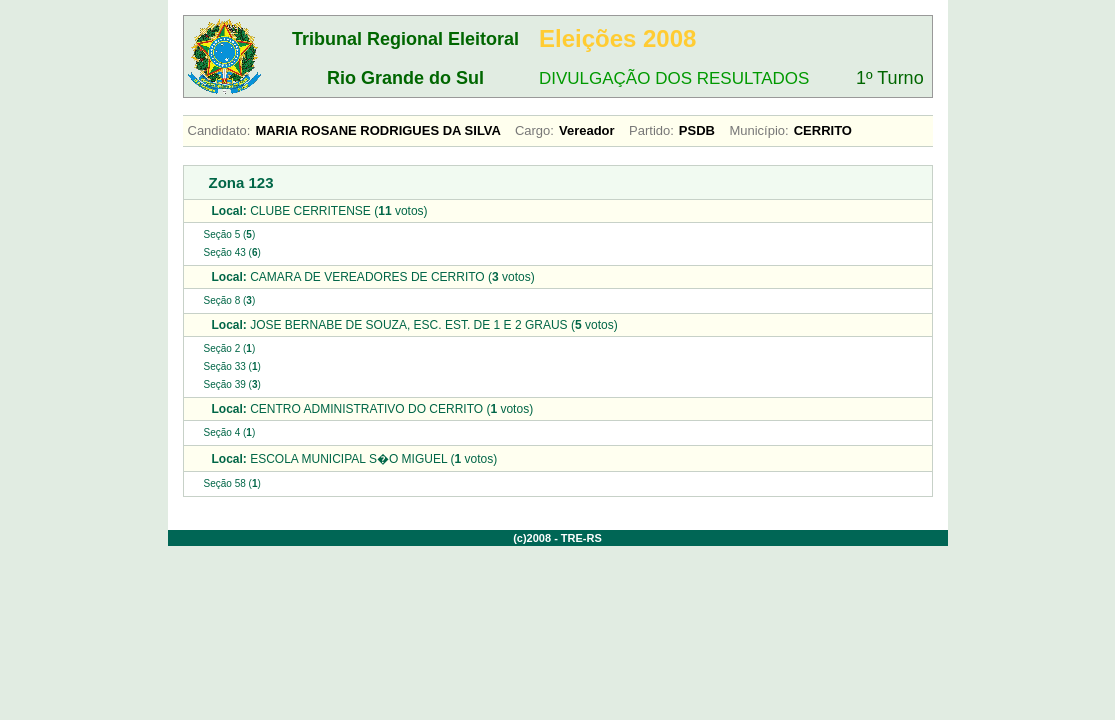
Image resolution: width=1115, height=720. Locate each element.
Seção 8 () (230, 300)
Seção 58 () (232, 483)
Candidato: (219, 130)
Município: (758, 130)
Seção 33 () (232, 366)
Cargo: (534, 130)
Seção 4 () (230, 432)
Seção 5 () (230, 234)
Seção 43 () (232, 252)
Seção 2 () (230, 348)
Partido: (651, 130)
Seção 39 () (232, 384)
